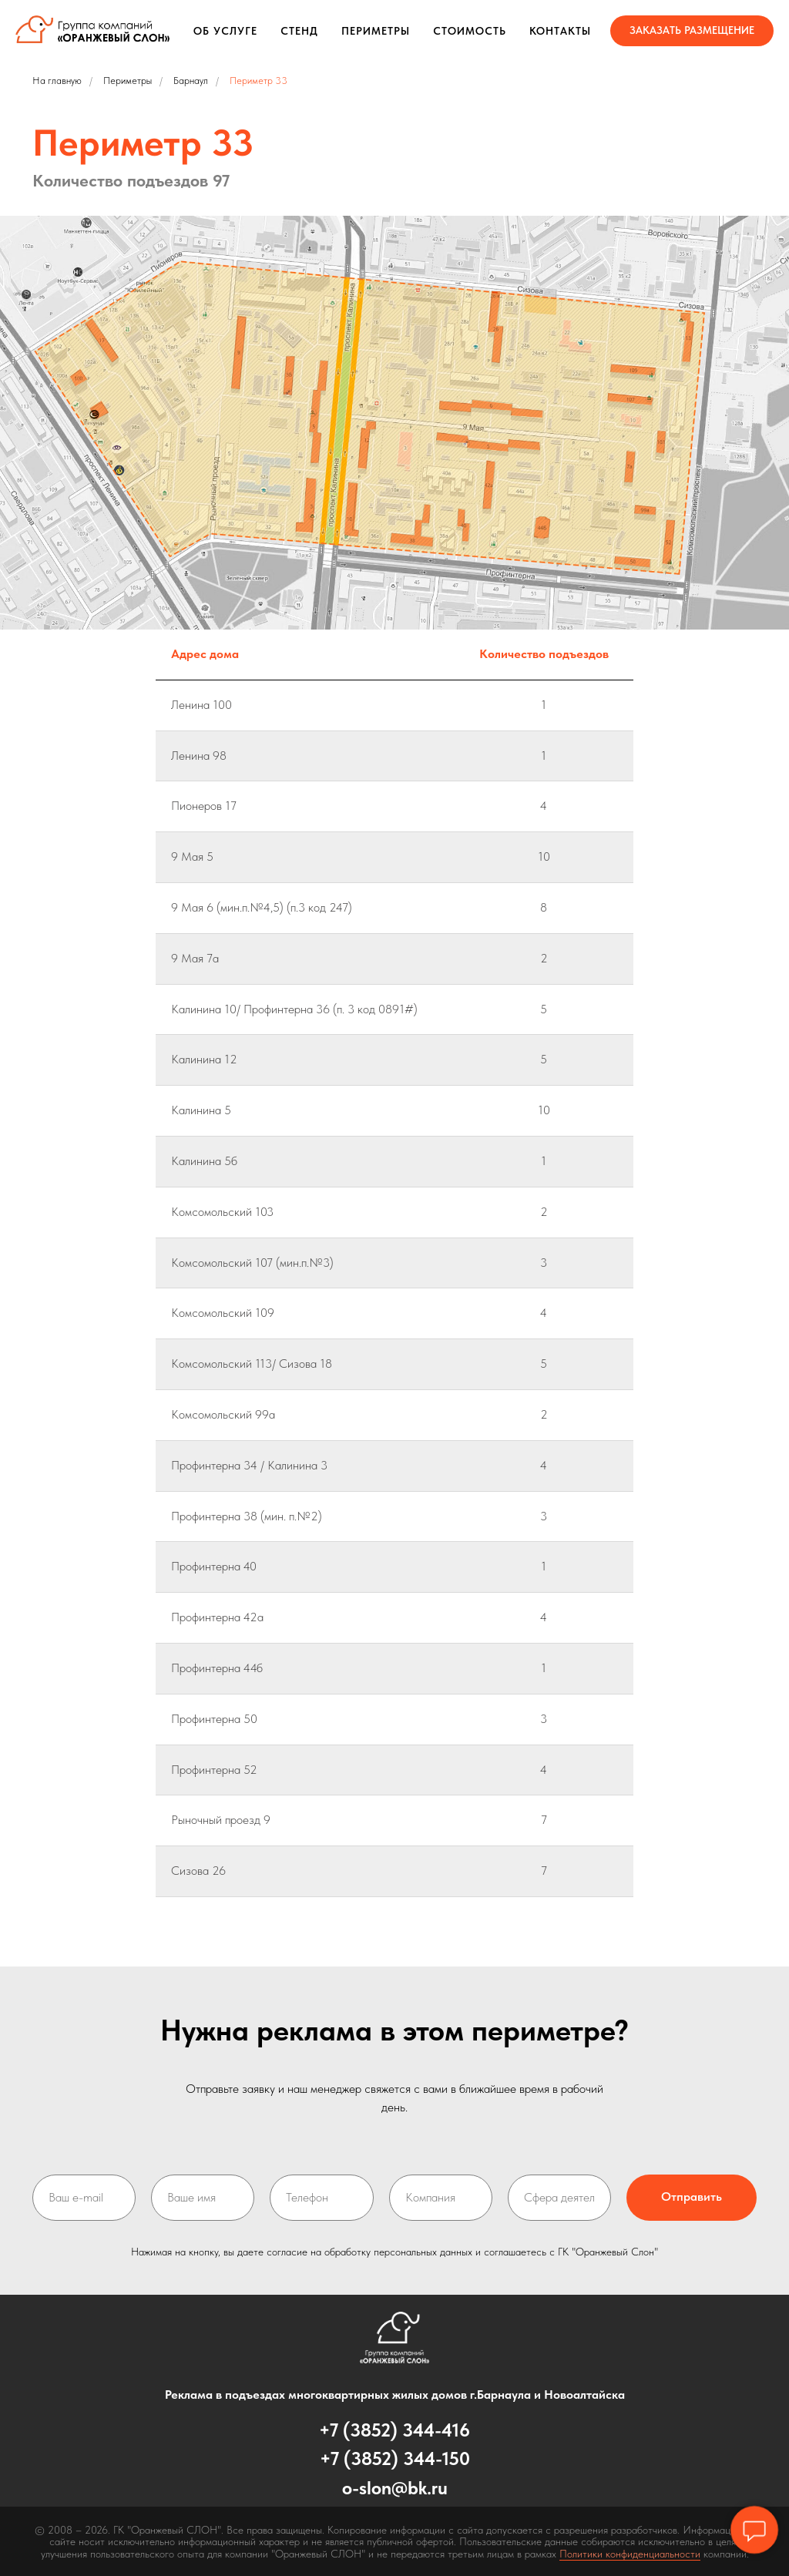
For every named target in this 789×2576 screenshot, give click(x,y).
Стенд (299, 31)
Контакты (560, 31)
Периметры (375, 31)
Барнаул (190, 80)
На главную (57, 80)
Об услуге (225, 31)
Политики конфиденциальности (629, 2553)
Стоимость (469, 31)
